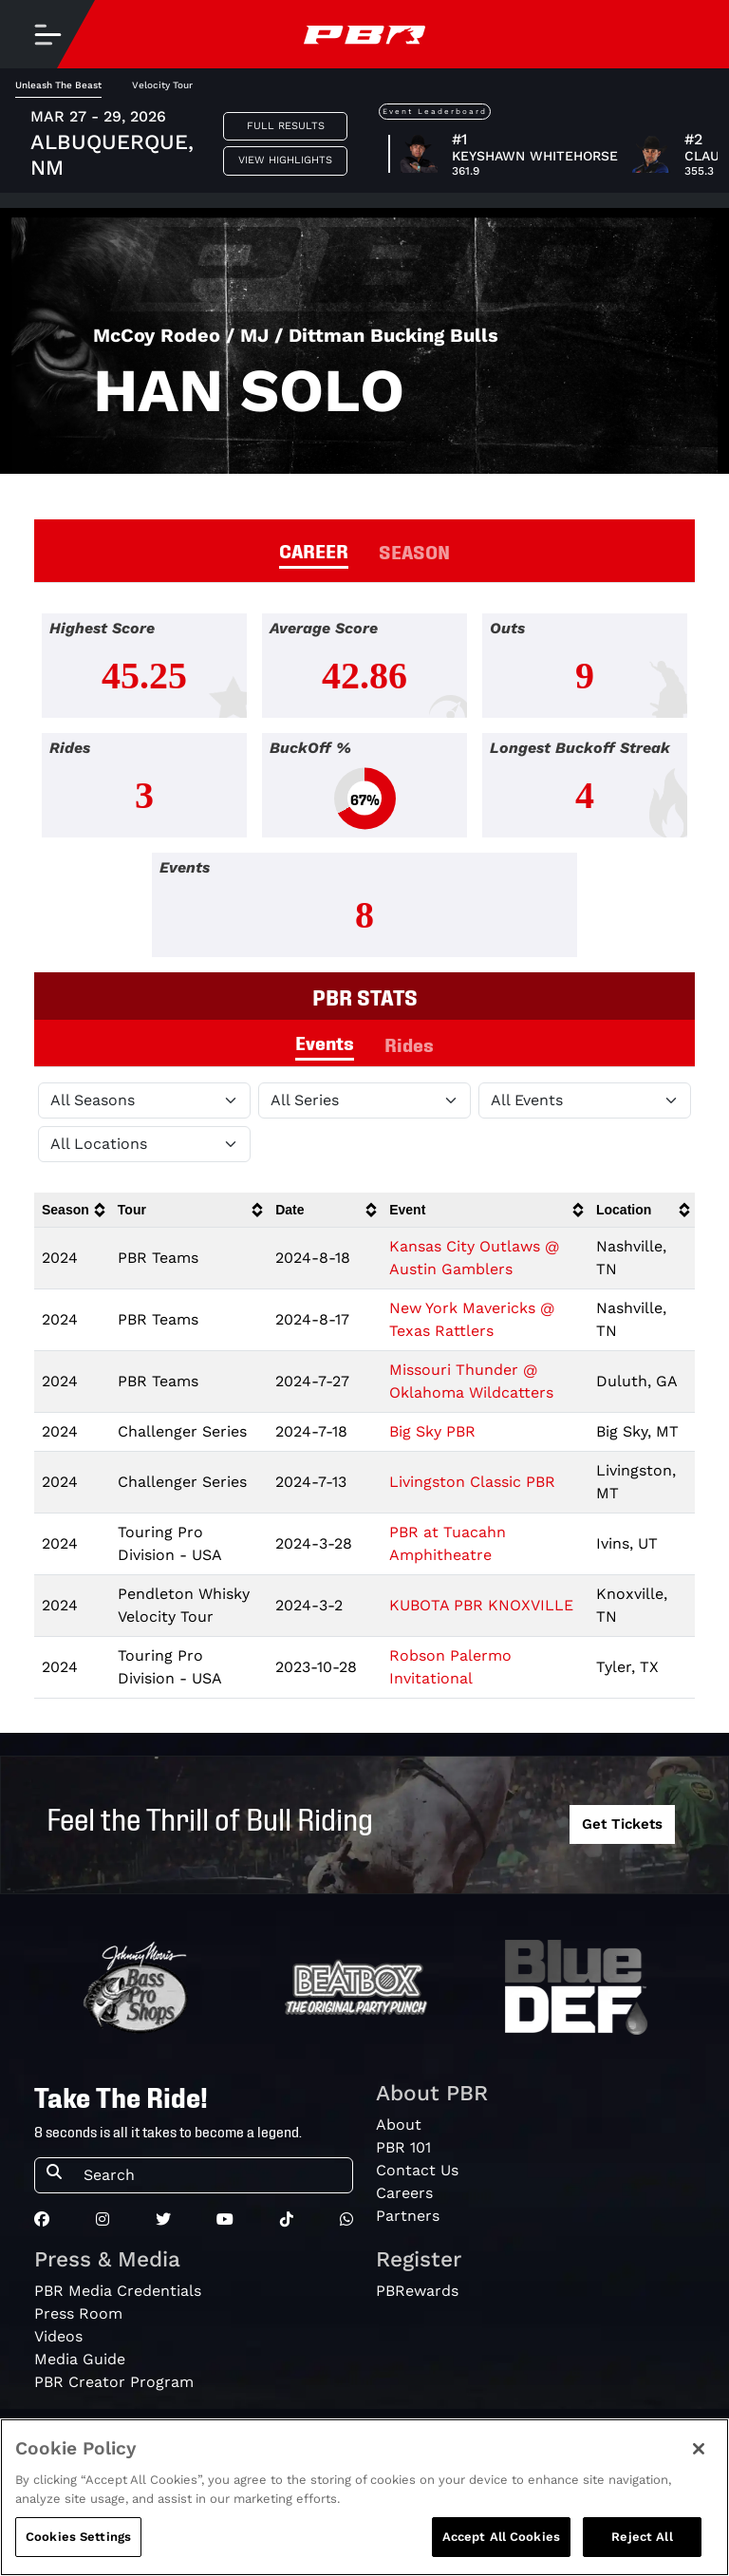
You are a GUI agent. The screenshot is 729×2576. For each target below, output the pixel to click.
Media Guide (79, 2359)
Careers (404, 2193)
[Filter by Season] (144, 1100)
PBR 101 (403, 2147)
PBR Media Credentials (117, 2291)
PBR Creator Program (114, 2382)
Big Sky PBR (432, 1431)
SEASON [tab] (414, 550)
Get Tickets (622, 1824)
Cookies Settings (78, 2536)
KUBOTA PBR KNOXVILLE (481, 1605)
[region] (364, 2497)
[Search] (212, 2175)
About (398, 2124)
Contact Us (417, 2170)
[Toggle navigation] (47, 34)
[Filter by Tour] (364, 1100)
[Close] (699, 2449)
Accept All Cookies (501, 2536)
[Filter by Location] (144, 1144)
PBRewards (417, 2291)
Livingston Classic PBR (472, 1482)
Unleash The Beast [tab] (58, 85)
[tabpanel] (364, 792)
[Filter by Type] (584, 1100)
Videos (58, 2336)
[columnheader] (72, 1210)
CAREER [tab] (313, 549)
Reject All (641, 2536)
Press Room (78, 2313)
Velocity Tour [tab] (162, 85)
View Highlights (285, 160)
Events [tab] (324, 1041)
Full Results (286, 126)
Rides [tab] (409, 1043)
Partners (407, 2216)
